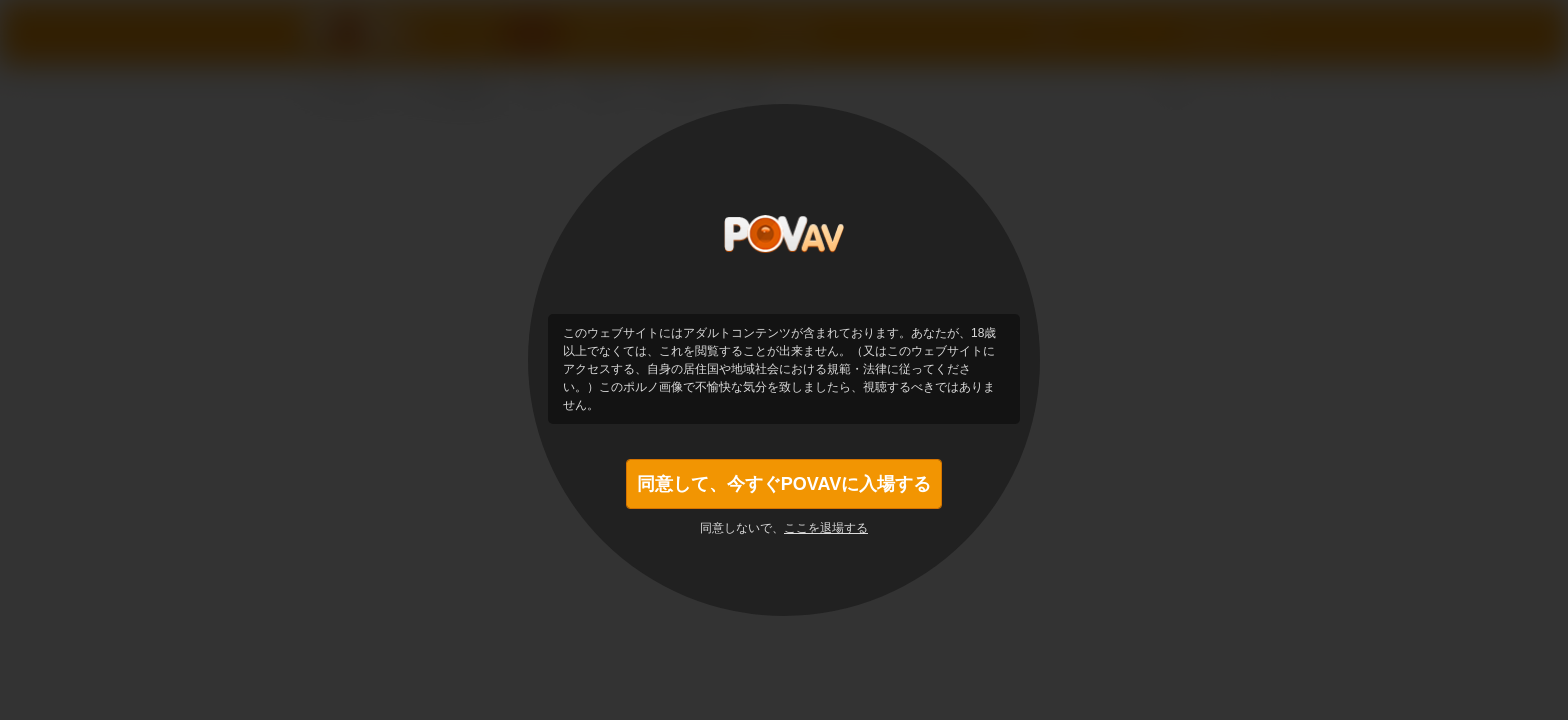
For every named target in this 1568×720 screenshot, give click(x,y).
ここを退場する (826, 528)
